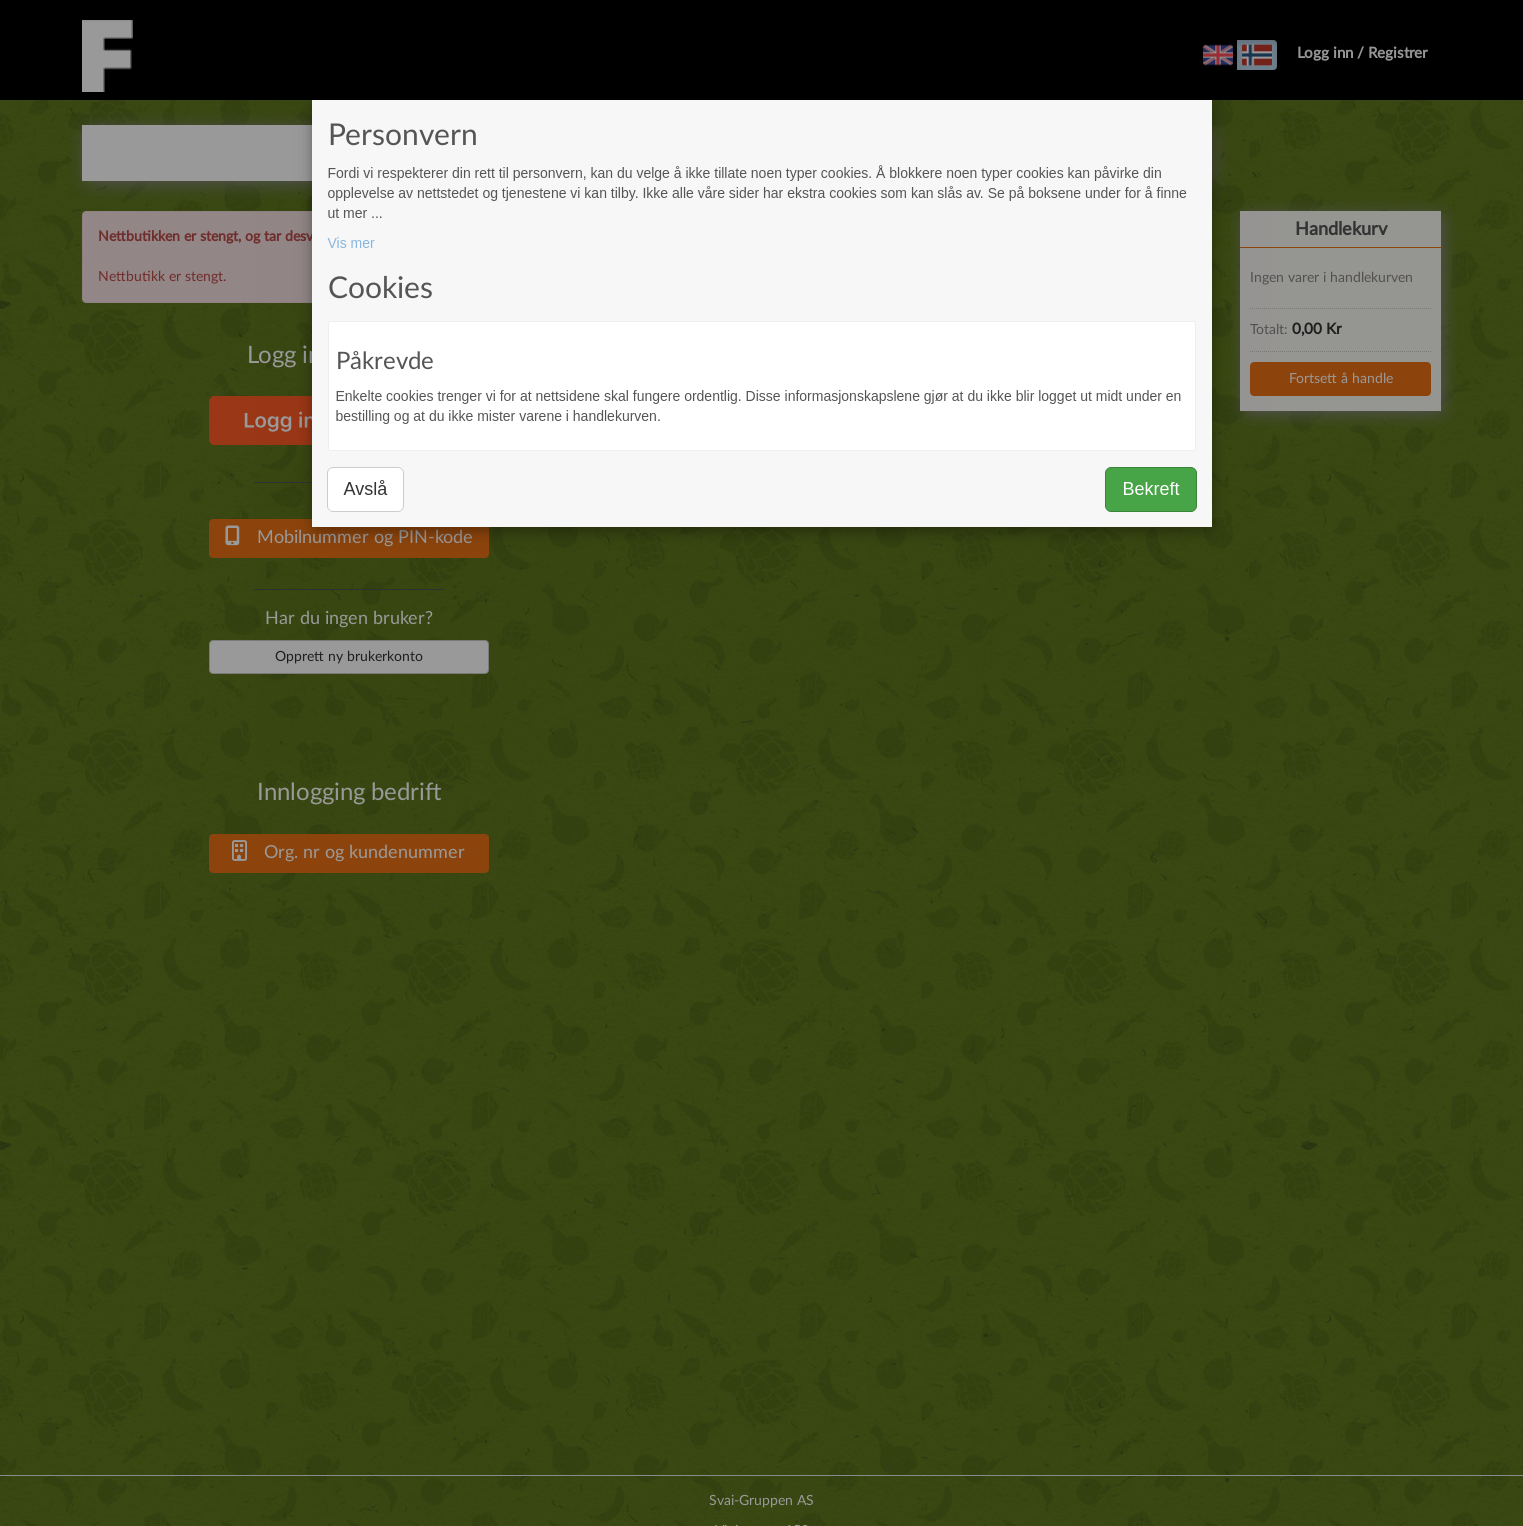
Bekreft (1150, 489)
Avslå (366, 489)
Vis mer (351, 243)
